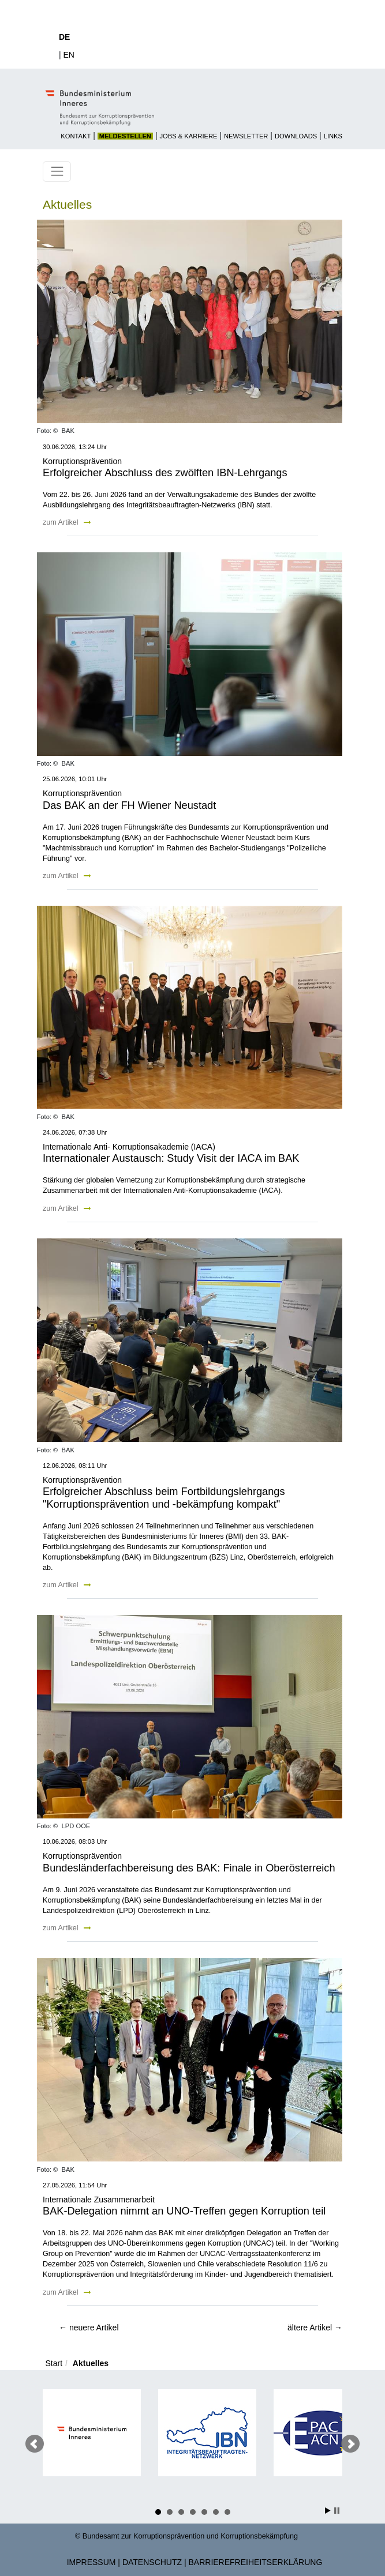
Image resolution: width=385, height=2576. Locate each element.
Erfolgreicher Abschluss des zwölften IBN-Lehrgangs (165, 473)
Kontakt (76, 136)
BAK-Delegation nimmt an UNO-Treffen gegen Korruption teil (184, 2211)
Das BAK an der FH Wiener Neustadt (129, 805)
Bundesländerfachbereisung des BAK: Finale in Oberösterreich (189, 1868)
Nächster (350, 2444)
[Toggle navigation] (57, 171)
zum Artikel (67, 522)
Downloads (296, 136)
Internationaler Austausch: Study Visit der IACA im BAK (171, 1158)
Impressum (91, 2562)
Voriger (34, 2444)
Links (333, 136)
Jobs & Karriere (188, 136)
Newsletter (246, 136)
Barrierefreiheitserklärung (256, 2562)
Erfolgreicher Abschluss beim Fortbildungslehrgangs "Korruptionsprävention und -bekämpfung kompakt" (164, 1498)
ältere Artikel (314, 2327)
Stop (336, 2510)
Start (54, 2363)
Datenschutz (152, 2562)
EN (68, 54)
